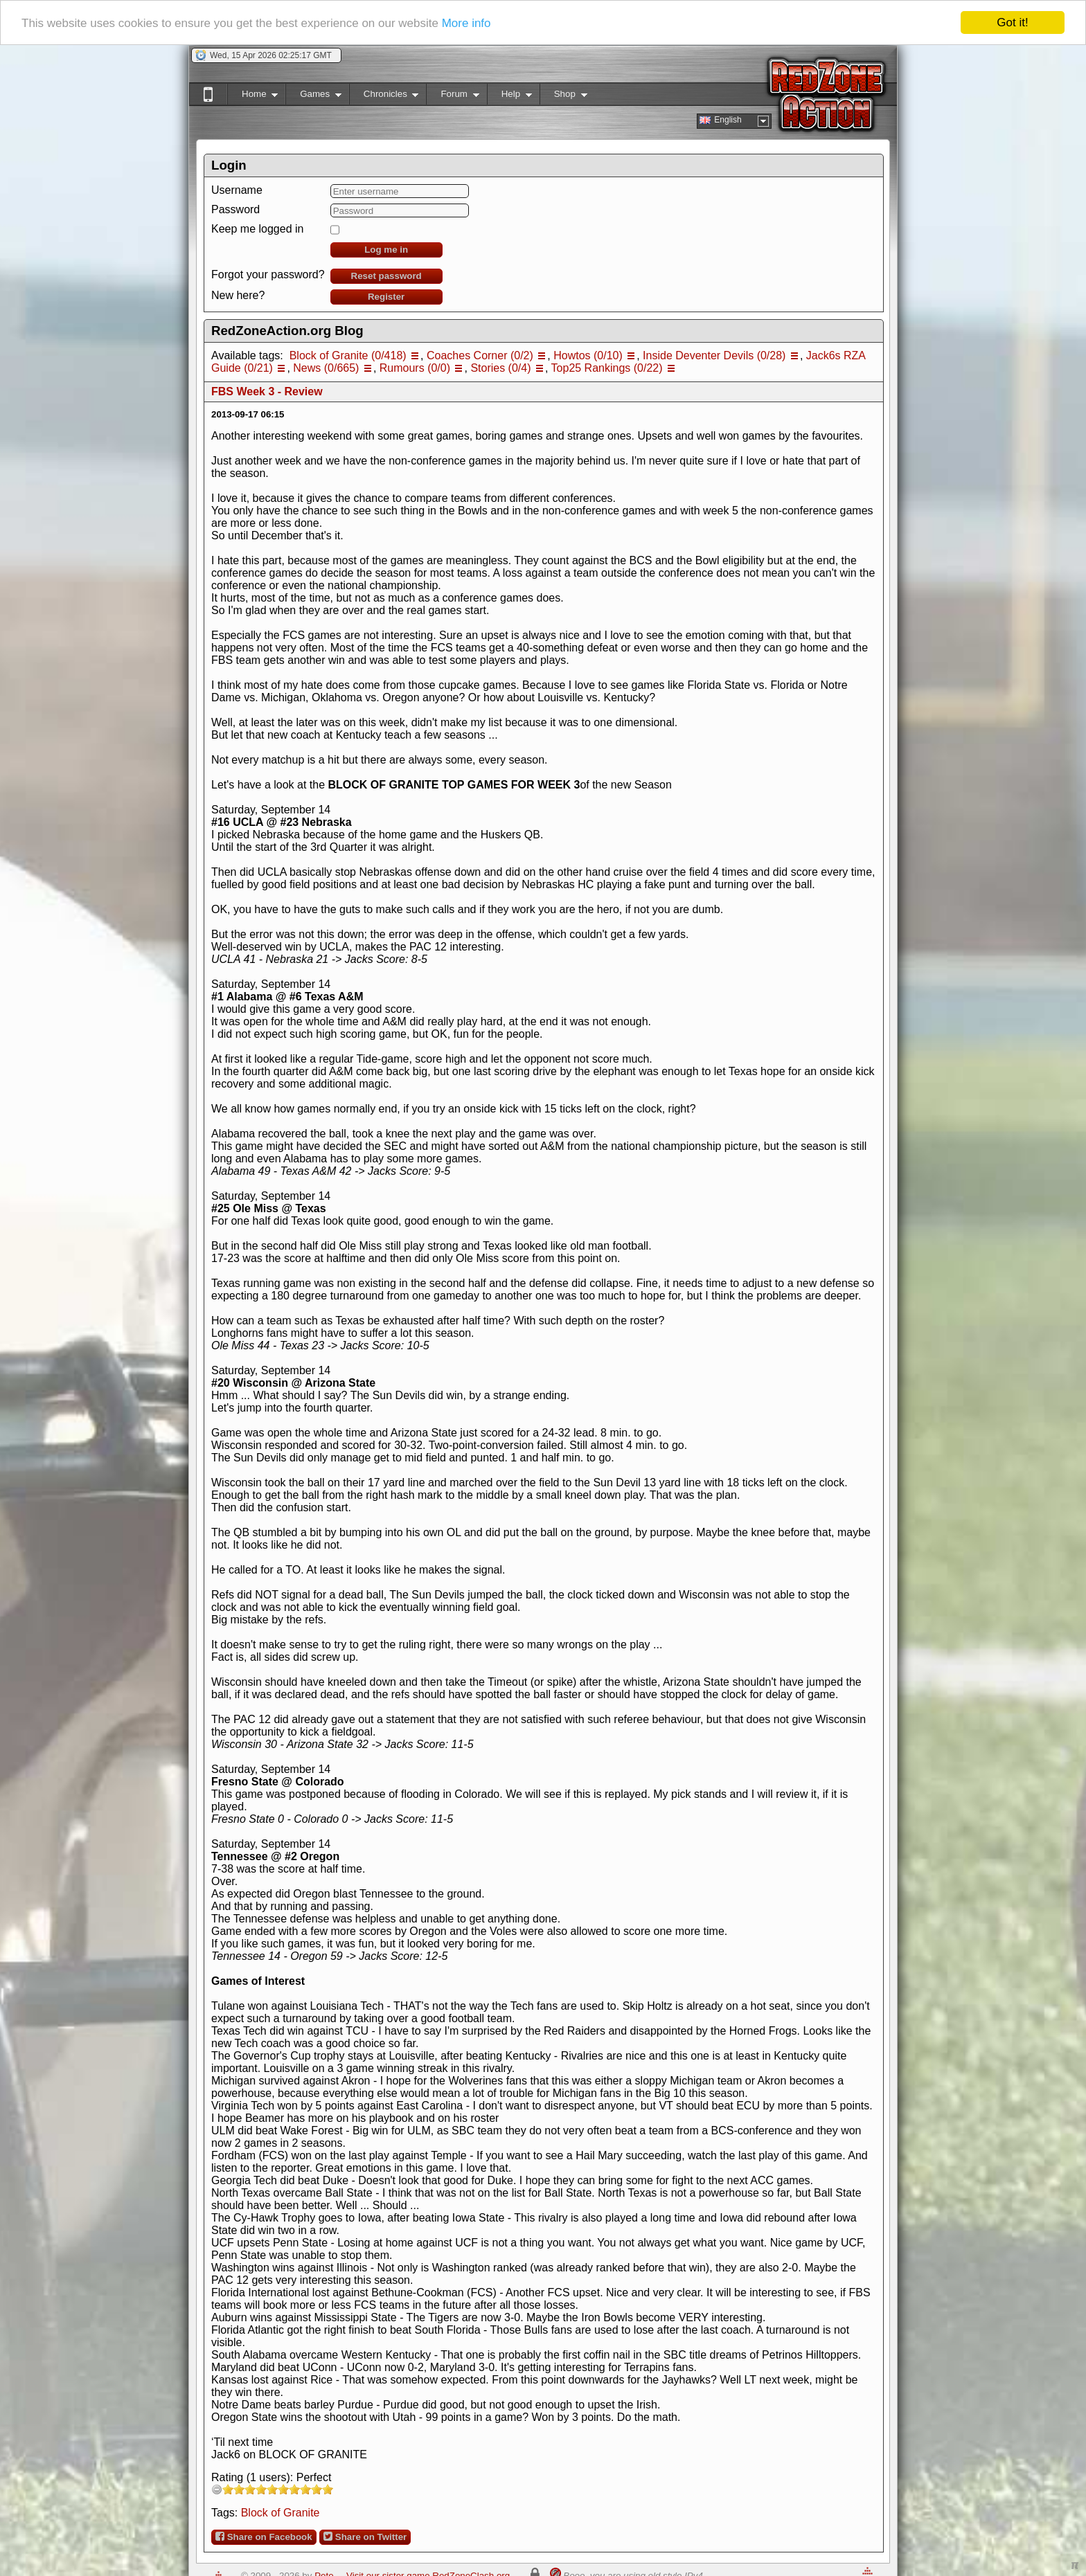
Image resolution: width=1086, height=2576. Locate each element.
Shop (563, 97)
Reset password (386, 276)
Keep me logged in (257, 229)
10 (327, 2489)
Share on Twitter (365, 2536)
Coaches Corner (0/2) (480, 355)
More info (466, 23)
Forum (452, 97)
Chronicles (384, 97)
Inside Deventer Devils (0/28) (714, 355)
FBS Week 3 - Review (267, 391)
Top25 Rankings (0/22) (607, 368)
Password (235, 209)
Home (252, 97)
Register (386, 296)
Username (236, 190)
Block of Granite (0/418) (348, 355)
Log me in (386, 249)
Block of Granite (280, 2513)
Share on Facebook (263, 2536)
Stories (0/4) (500, 368)
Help (509, 97)
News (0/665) (326, 368)
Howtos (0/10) (588, 355)
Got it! (1012, 22)
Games (313, 97)
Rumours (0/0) (415, 368)
